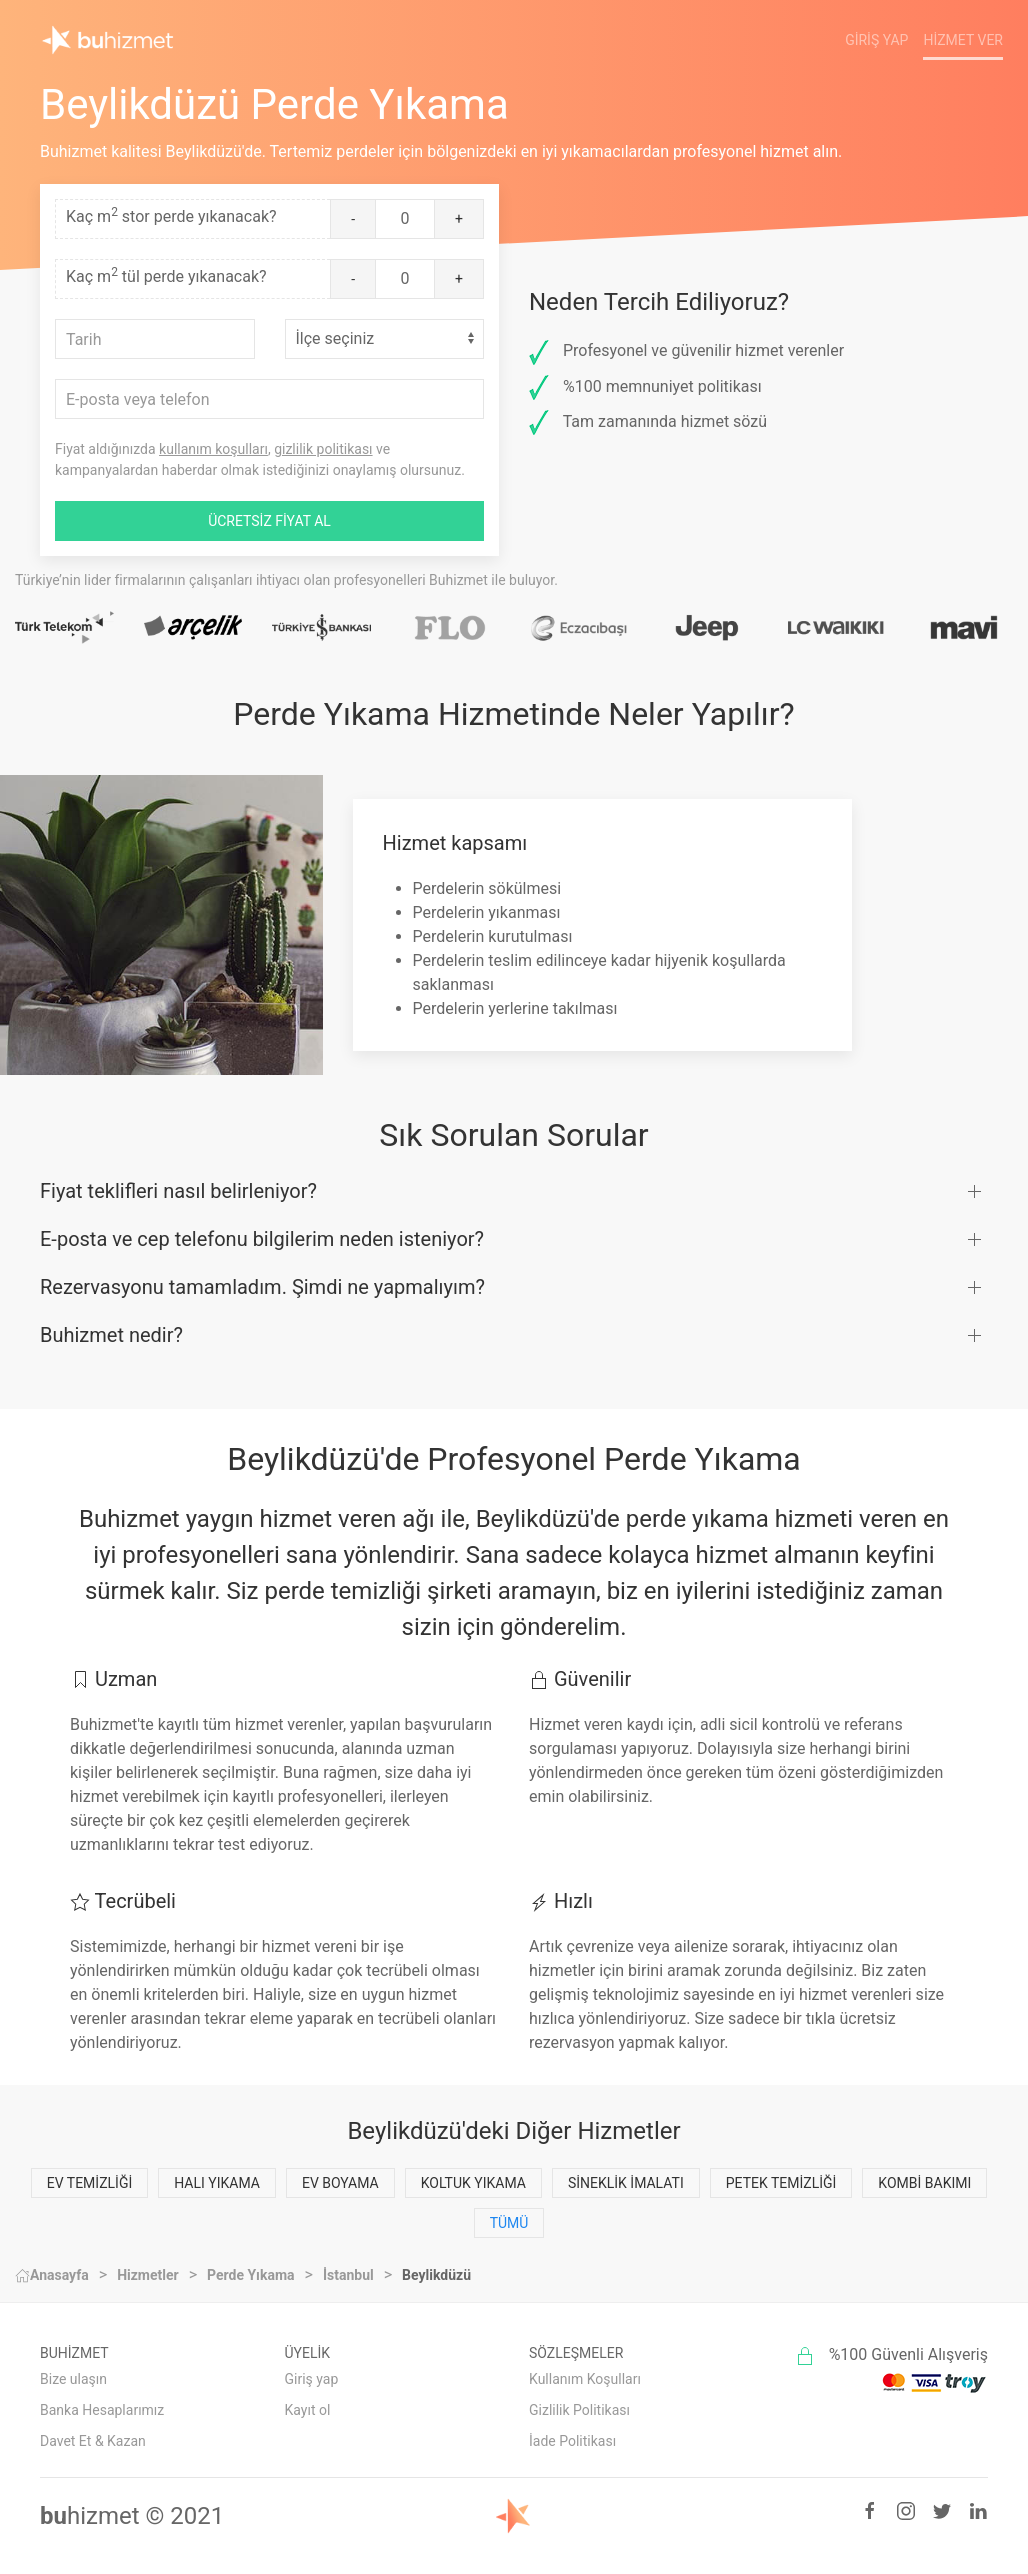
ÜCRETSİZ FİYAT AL (269, 521)
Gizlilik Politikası (579, 2410)
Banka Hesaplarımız (102, 2410)
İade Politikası (572, 2441)
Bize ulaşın (73, 2379)
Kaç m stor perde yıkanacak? (171, 215)
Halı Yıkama (217, 2183)
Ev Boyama (340, 2183)
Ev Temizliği (90, 2183)
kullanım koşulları (213, 449)
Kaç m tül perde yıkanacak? (166, 275)
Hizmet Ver (963, 40)
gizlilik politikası (323, 449)
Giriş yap (312, 2379)
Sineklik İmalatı (626, 2183)
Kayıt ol (308, 2410)
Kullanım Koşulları (585, 2379)
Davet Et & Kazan (93, 2441)
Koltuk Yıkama (473, 2183)
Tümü (509, 2223)
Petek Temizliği (781, 2183)
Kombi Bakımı (924, 2183)
